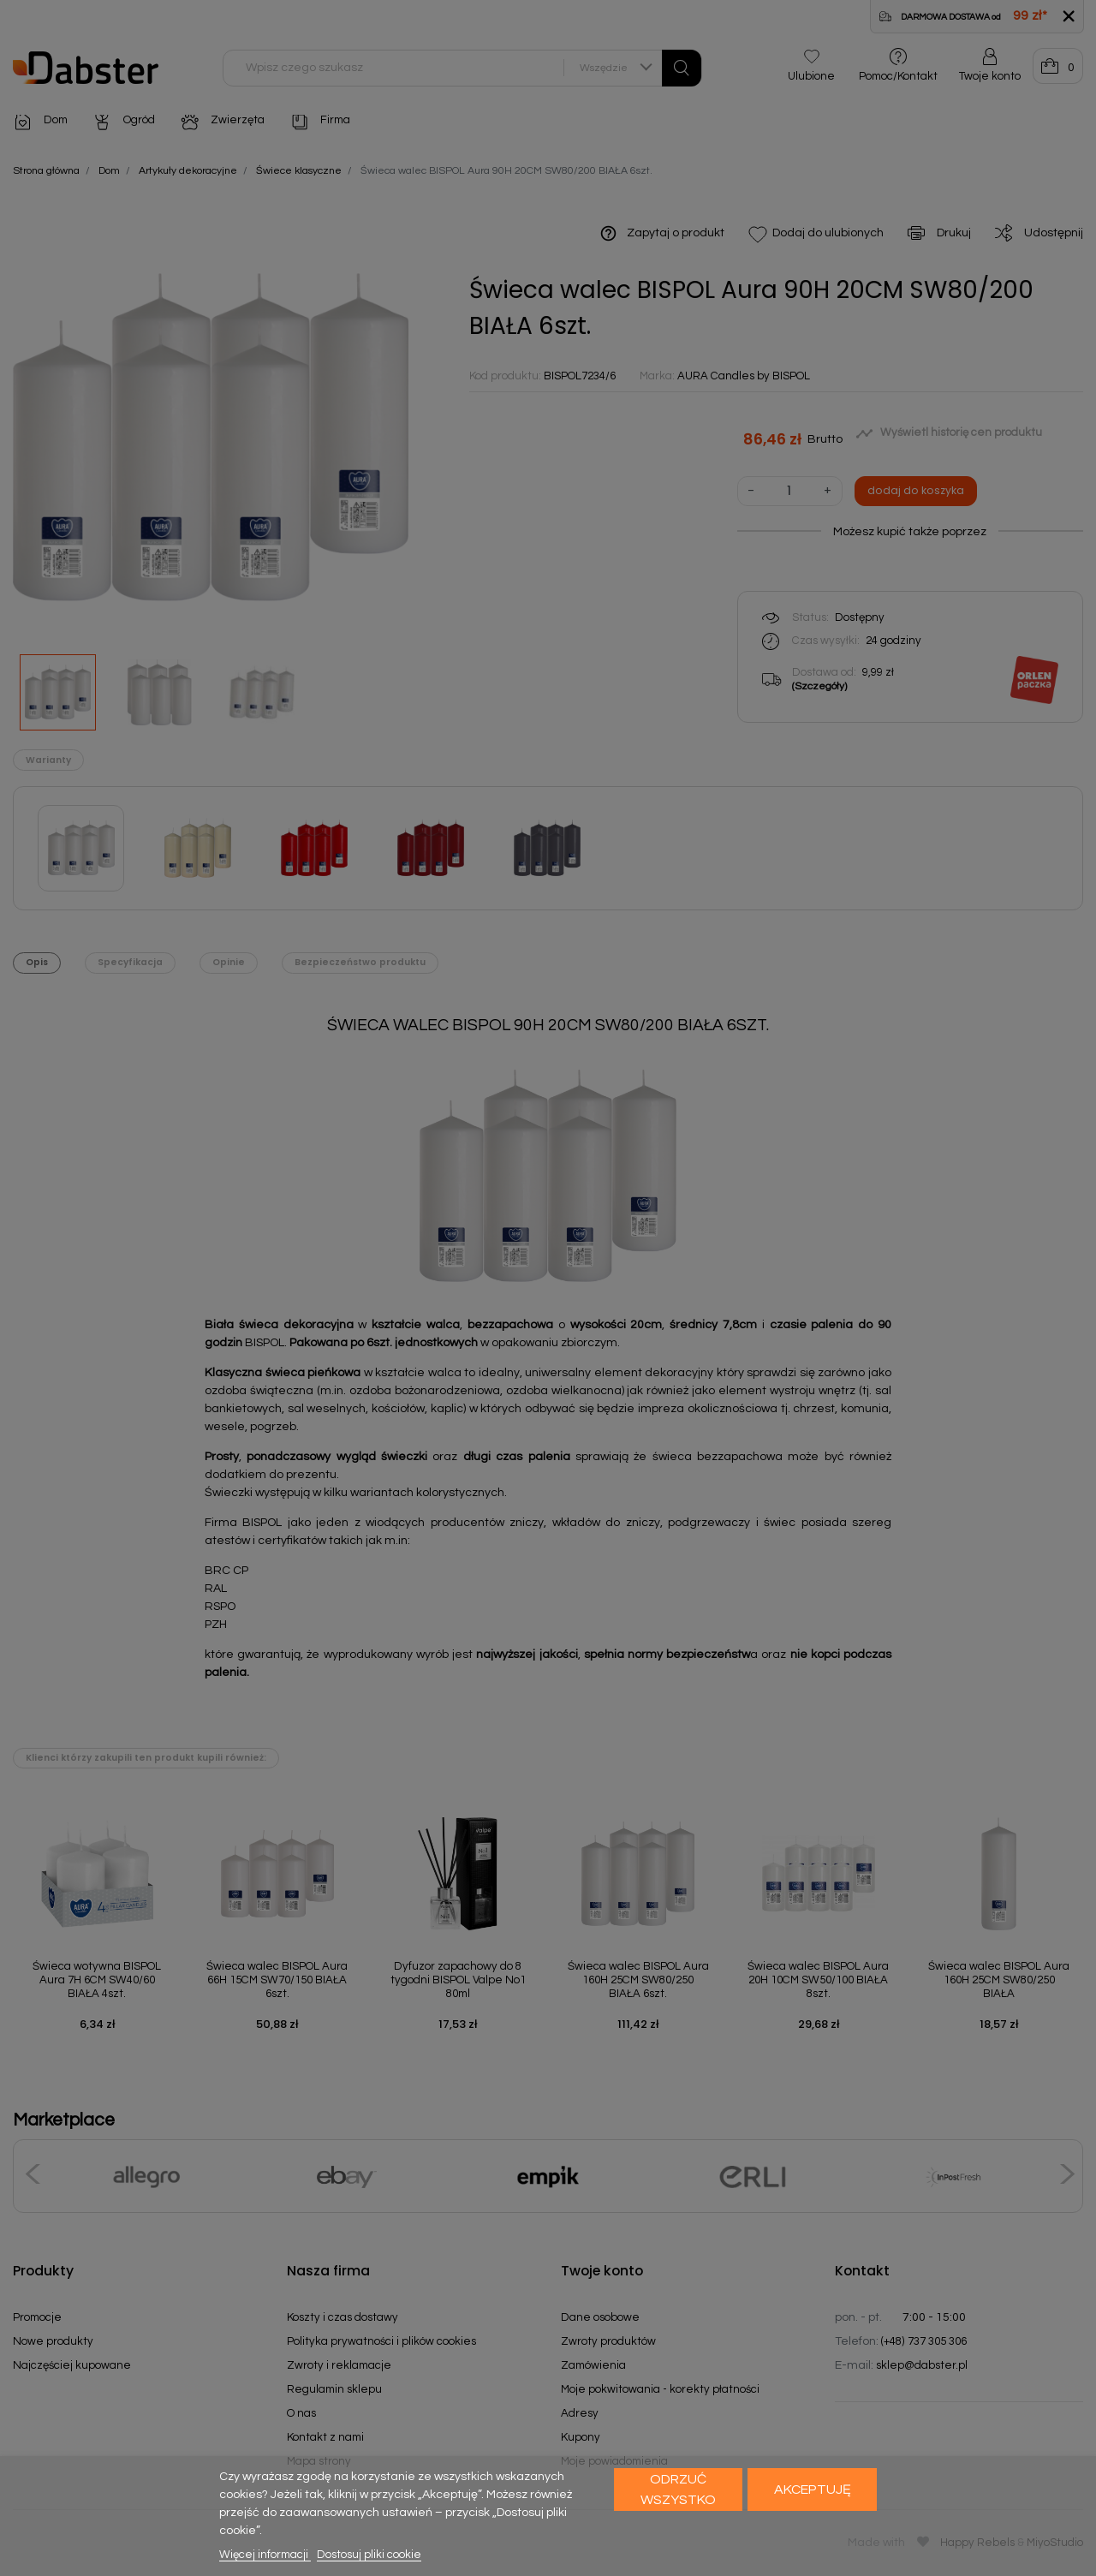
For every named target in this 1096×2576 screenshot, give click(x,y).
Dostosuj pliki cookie (369, 2555)
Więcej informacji (265, 2555)
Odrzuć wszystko (678, 2489)
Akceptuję (812, 2489)
